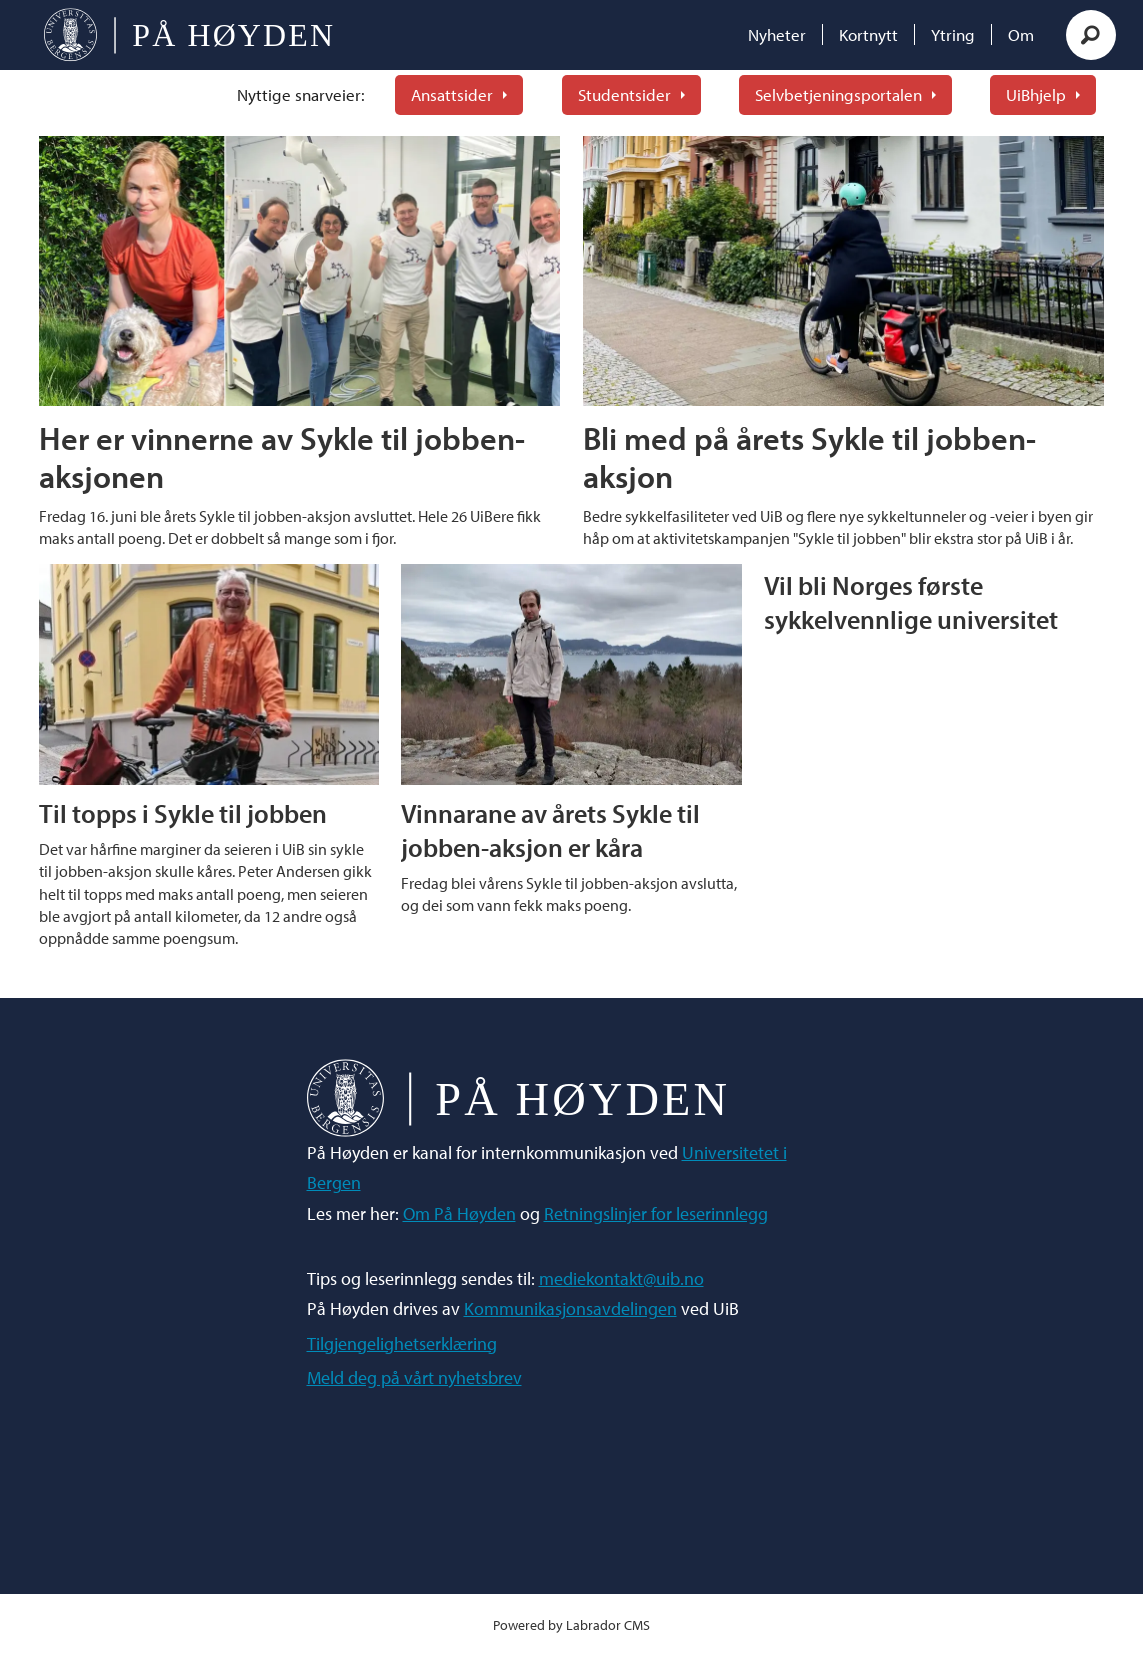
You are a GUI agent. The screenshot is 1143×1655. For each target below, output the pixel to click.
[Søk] (1091, 35)
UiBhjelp (1036, 94)
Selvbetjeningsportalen (838, 94)
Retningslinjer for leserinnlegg (656, 1213)
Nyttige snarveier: (301, 94)
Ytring (953, 34)
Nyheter (777, 34)
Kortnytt (868, 34)
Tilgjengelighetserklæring (402, 1343)
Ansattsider (452, 94)
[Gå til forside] (188, 35)
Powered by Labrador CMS (571, 1624)
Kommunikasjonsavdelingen (570, 1308)
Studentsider (624, 94)
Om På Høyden (459, 1213)
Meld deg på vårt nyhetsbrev (414, 1377)
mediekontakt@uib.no (621, 1278)
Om (1021, 34)
